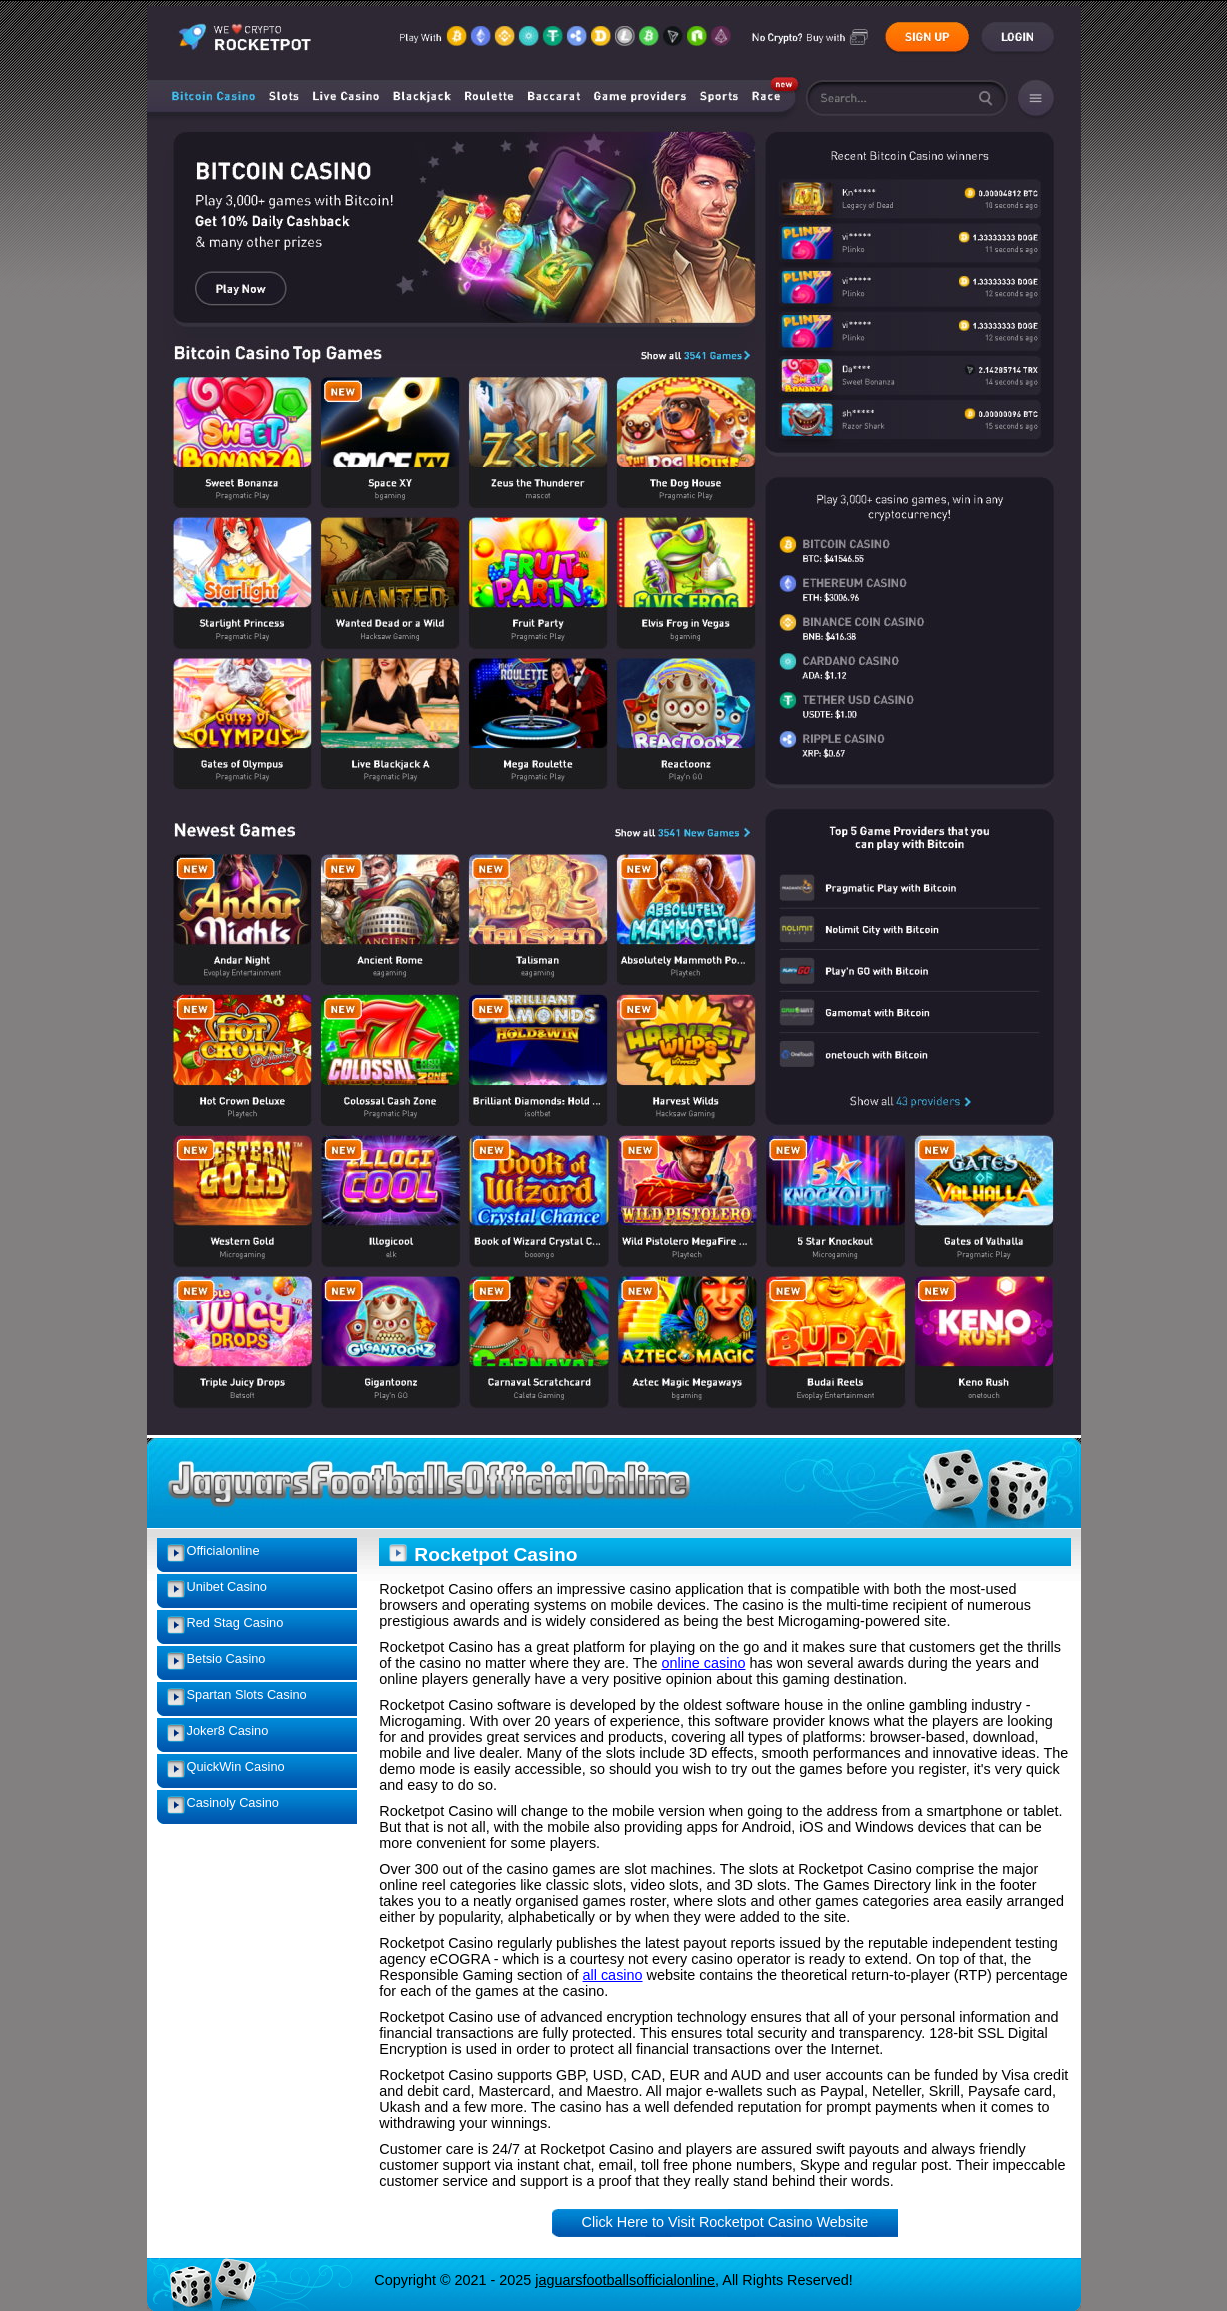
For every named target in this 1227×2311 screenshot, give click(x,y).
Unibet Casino (227, 1586)
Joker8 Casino (228, 1730)
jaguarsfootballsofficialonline (625, 2280)
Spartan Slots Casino (247, 1694)
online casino (703, 1663)
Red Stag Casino (235, 1622)
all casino (613, 1975)
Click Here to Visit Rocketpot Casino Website (725, 2222)
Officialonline (223, 1550)
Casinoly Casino (233, 1802)
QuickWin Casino (236, 1766)
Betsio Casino (226, 1658)
